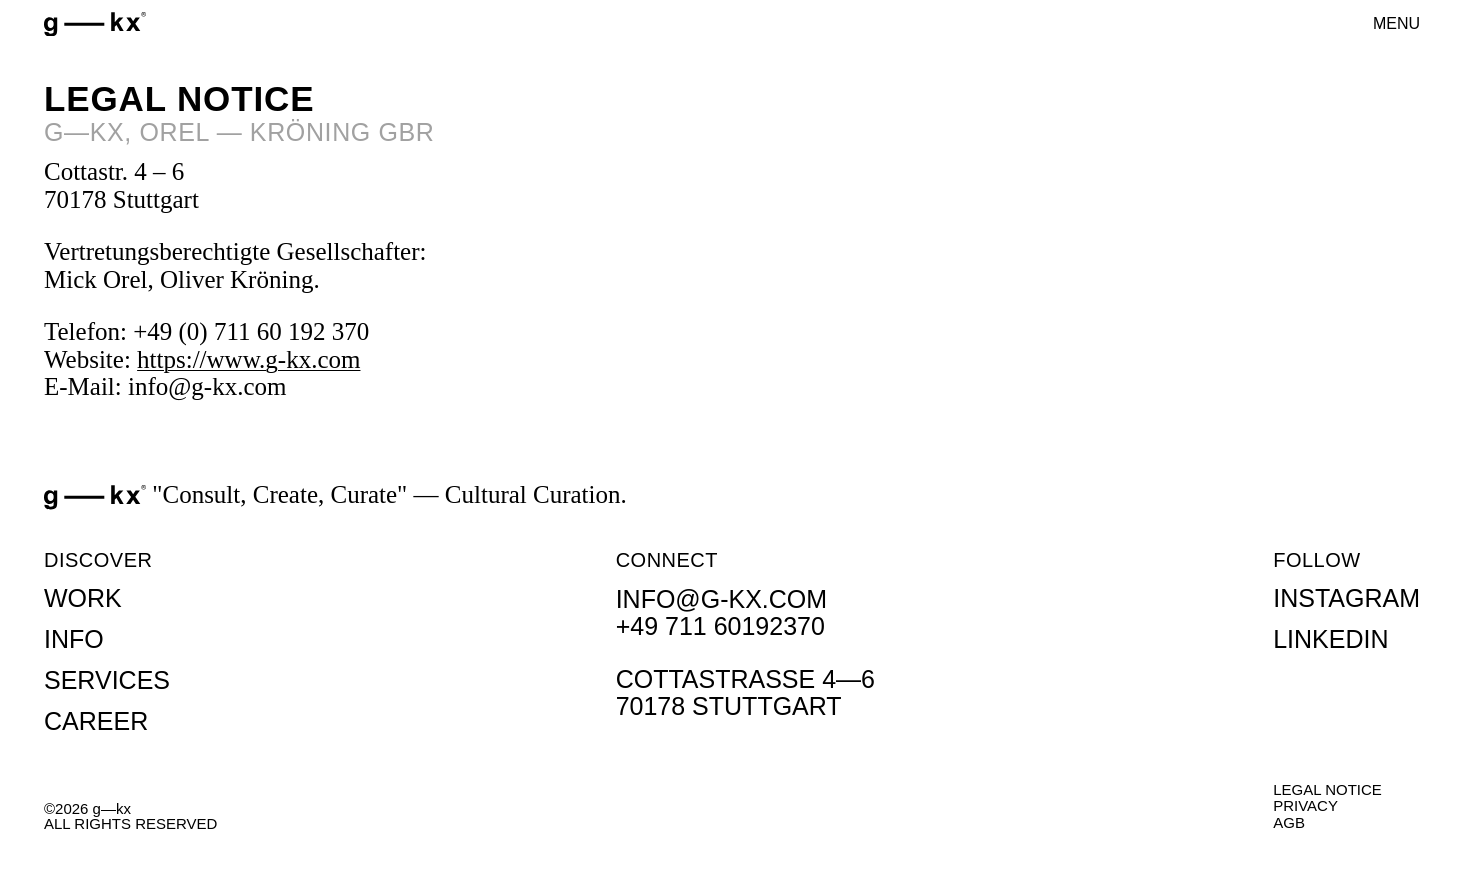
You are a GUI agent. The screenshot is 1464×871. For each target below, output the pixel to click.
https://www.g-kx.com (248, 359)
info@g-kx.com (722, 599)
